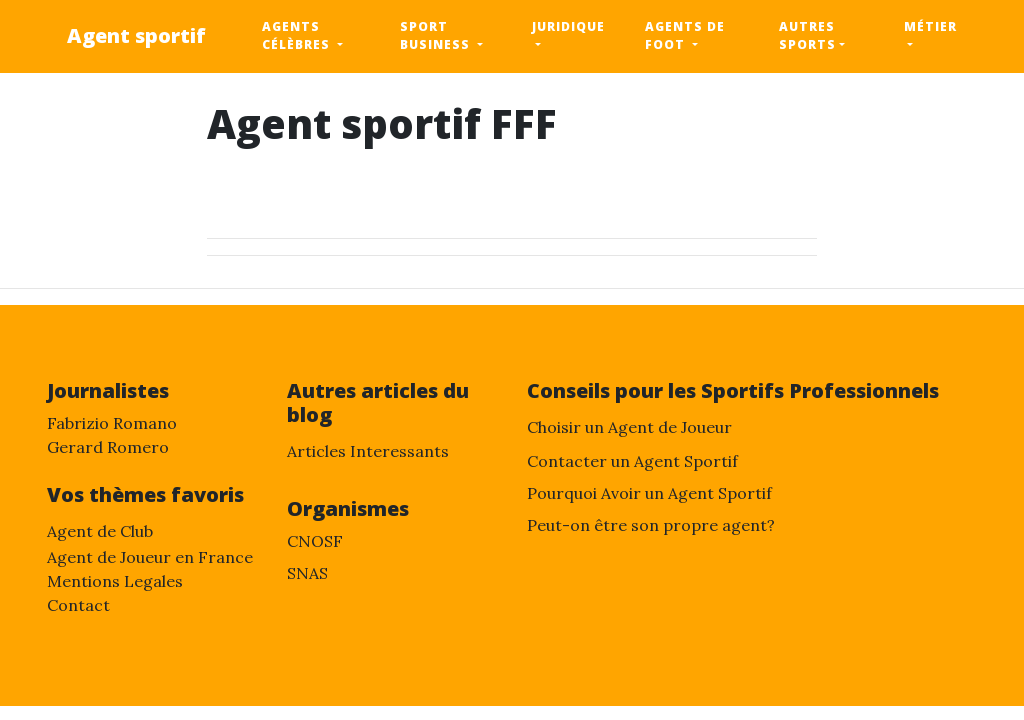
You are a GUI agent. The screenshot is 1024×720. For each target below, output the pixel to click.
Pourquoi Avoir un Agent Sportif (649, 493)
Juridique (568, 26)
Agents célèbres (298, 35)
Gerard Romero (108, 447)
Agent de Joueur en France (150, 557)
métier (930, 26)
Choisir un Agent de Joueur (629, 427)
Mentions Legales (115, 581)
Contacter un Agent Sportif (632, 461)
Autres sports (807, 35)
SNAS (307, 573)
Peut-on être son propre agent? (651, 525)
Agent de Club (100, 531)
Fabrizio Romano (112, 423)
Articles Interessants (368, 451)
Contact (78, 605)
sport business (437, 35)
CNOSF (315, 541)
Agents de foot (685, 35)
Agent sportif (136, 35)
